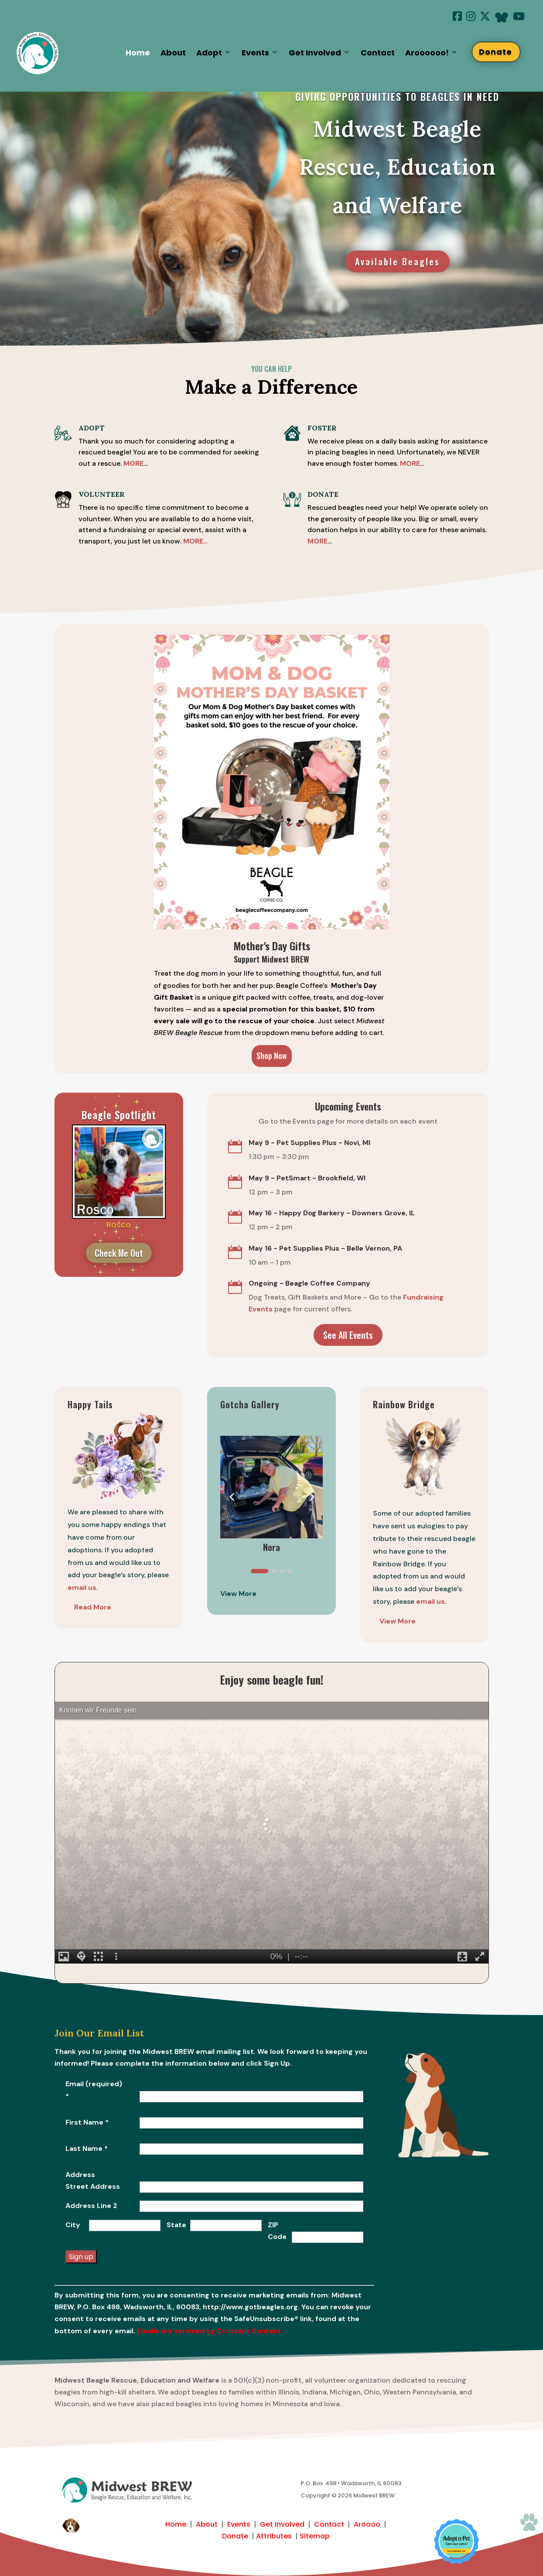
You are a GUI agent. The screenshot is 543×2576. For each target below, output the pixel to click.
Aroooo (367, 2524)
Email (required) (93, 2089)
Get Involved (319, 52)
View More (397, 1621)
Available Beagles (397, 261)
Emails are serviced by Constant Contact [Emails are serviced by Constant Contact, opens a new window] (209, 2330)
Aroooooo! (431, 52)
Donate (499, 51)
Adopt (213, 52)
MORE (410, 463)
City (72, 2224)
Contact (378, 52)
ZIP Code (277, 2230)
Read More (92, 1607)
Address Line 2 (91, 2205)
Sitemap (315, 2536)
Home (138, 52)
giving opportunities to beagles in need (397, 96)
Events (260, 52)
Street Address (92, 2186)
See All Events (348, 1334)
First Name (87, 2122)
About (173, 52)
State (176, 2224)
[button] (311, 1495)
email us (430, 1601)
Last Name (86, 2148)
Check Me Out (119, 1252)
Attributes (274, 2536)
